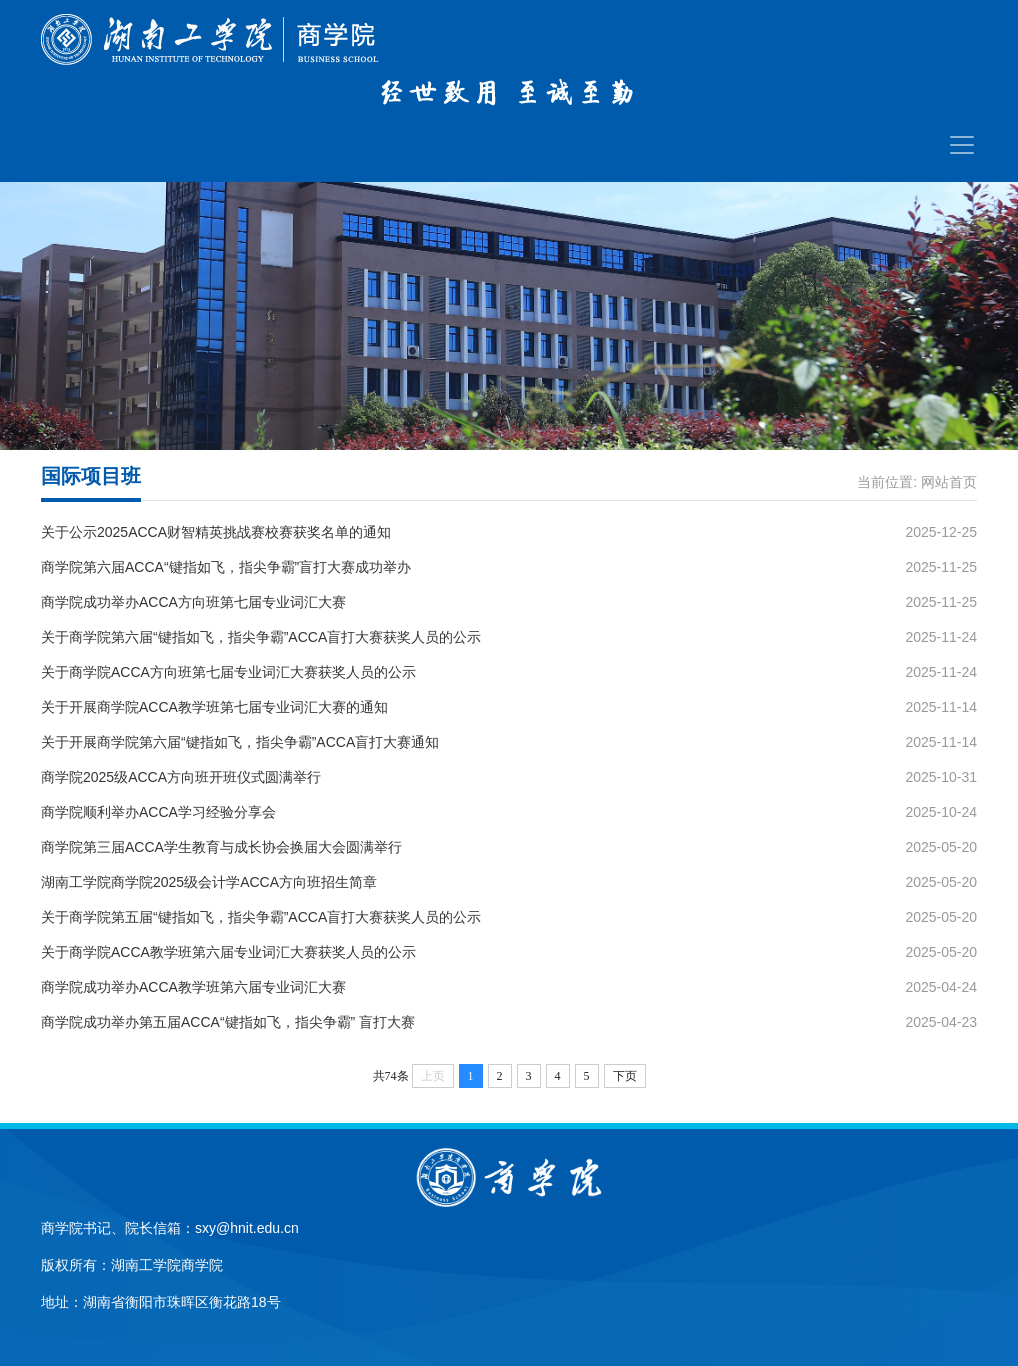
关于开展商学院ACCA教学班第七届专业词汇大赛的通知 (214, 707)
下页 (625, 1076)
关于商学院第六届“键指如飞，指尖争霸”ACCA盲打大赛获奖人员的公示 (261, 637)
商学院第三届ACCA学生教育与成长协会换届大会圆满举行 (221, 847)
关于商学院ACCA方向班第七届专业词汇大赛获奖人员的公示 (228, 672)
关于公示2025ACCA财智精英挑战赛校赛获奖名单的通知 (216, 532)
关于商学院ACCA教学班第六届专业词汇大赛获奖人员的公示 (228, 952)
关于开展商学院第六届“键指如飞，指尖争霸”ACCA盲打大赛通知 (240, 742)
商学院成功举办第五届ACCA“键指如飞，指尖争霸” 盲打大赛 (228, 1022)
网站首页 (949, 482)
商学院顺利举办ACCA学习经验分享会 (158, 812)
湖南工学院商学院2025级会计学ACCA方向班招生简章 (209, 882)
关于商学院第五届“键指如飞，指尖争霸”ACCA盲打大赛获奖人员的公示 (261, 917)
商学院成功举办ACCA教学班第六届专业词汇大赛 (193, 987)
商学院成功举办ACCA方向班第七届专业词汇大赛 (193, 602)
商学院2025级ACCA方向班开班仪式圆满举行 (181, 777)
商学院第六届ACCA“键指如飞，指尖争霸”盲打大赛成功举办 (226, 567)
